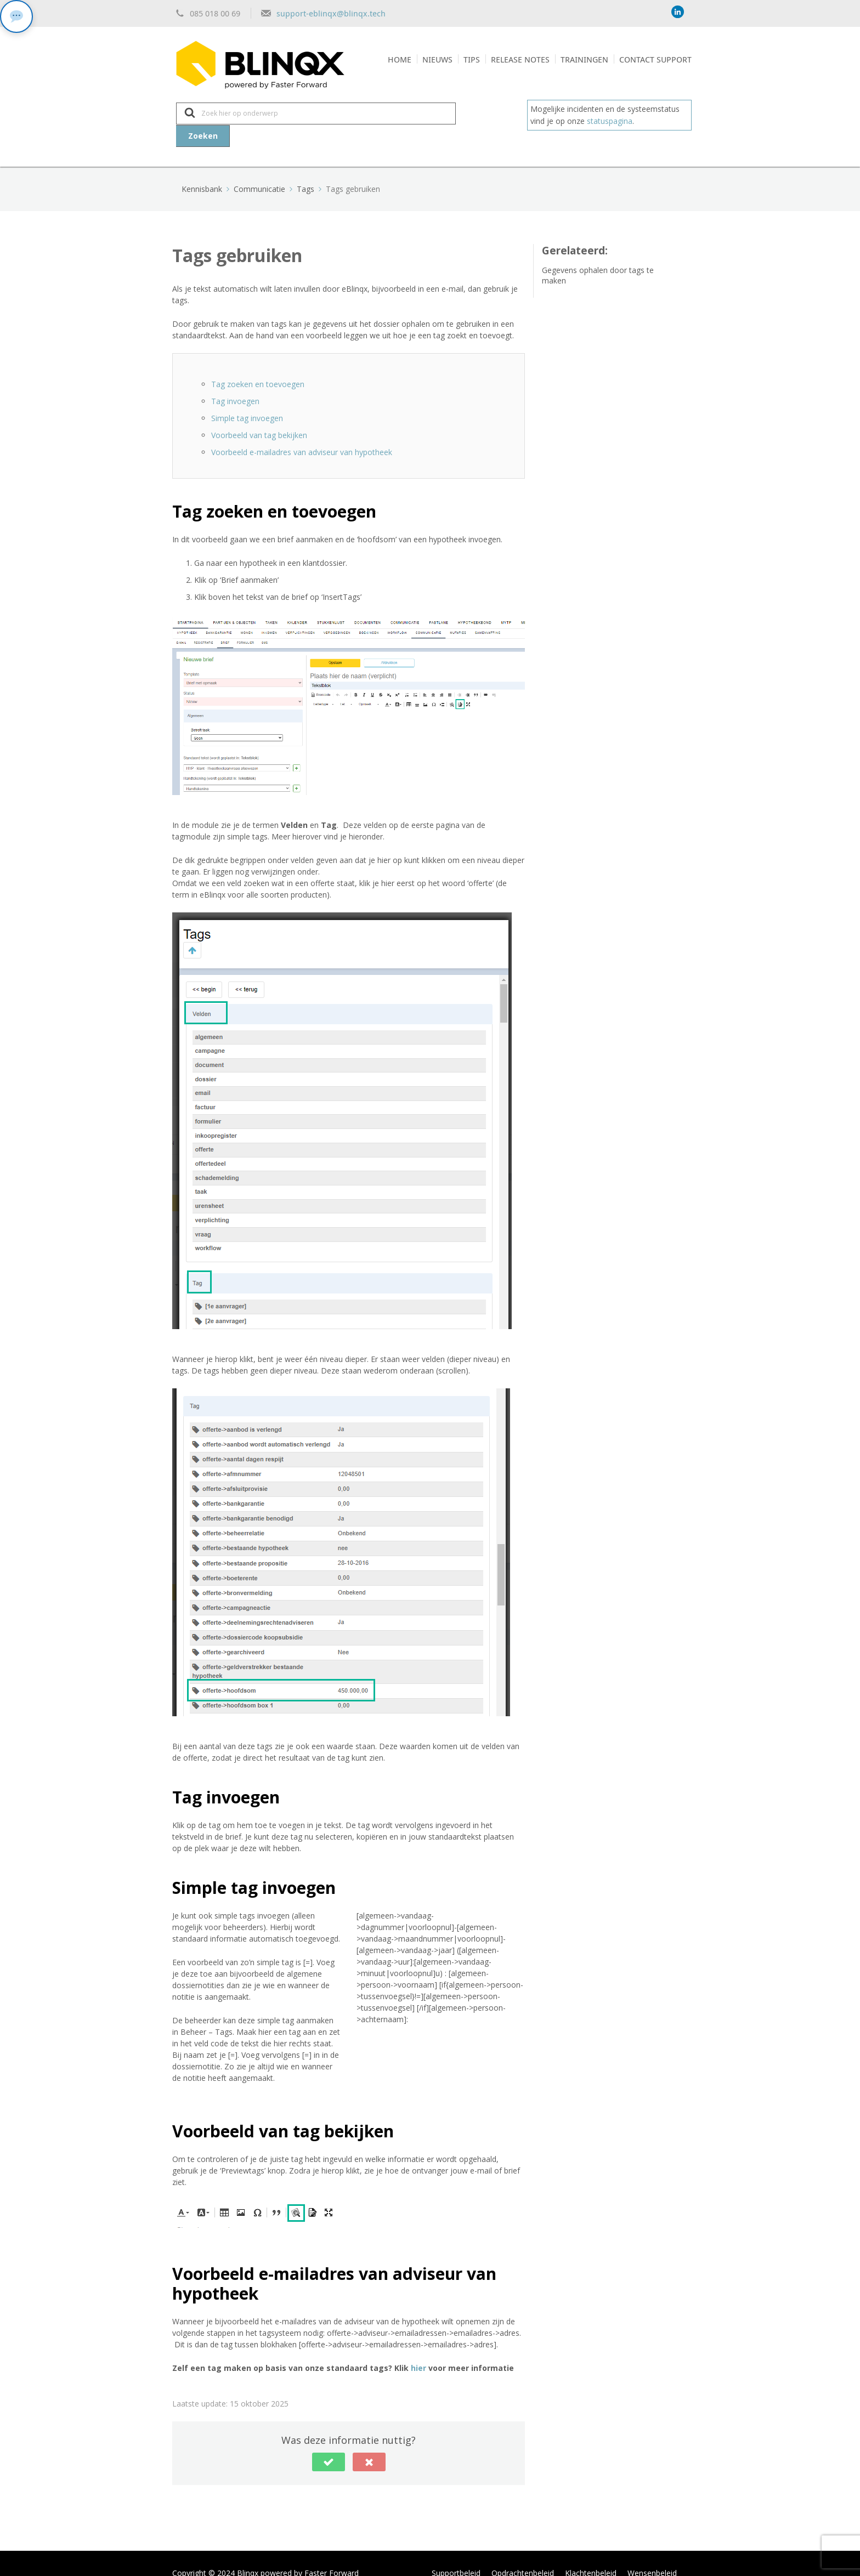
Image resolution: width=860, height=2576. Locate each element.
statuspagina (609, 121)
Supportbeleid (456, 2553)
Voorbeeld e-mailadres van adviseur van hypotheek (301, 432)
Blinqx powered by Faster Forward (298, 2553)
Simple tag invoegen (247, 398)
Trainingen (584, 59)
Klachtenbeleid (590, 2553)
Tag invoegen (235, 381)
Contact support (655, 59)
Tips (471, 59)
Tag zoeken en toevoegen (257, 364)
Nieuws (437, 59)
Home (399, 59)
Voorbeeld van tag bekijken (259, 415)
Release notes (520, 59)
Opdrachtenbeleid (522, 2553)
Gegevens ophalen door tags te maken (598, 255)
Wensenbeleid (652, 2553)
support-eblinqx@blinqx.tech (331, 13)
